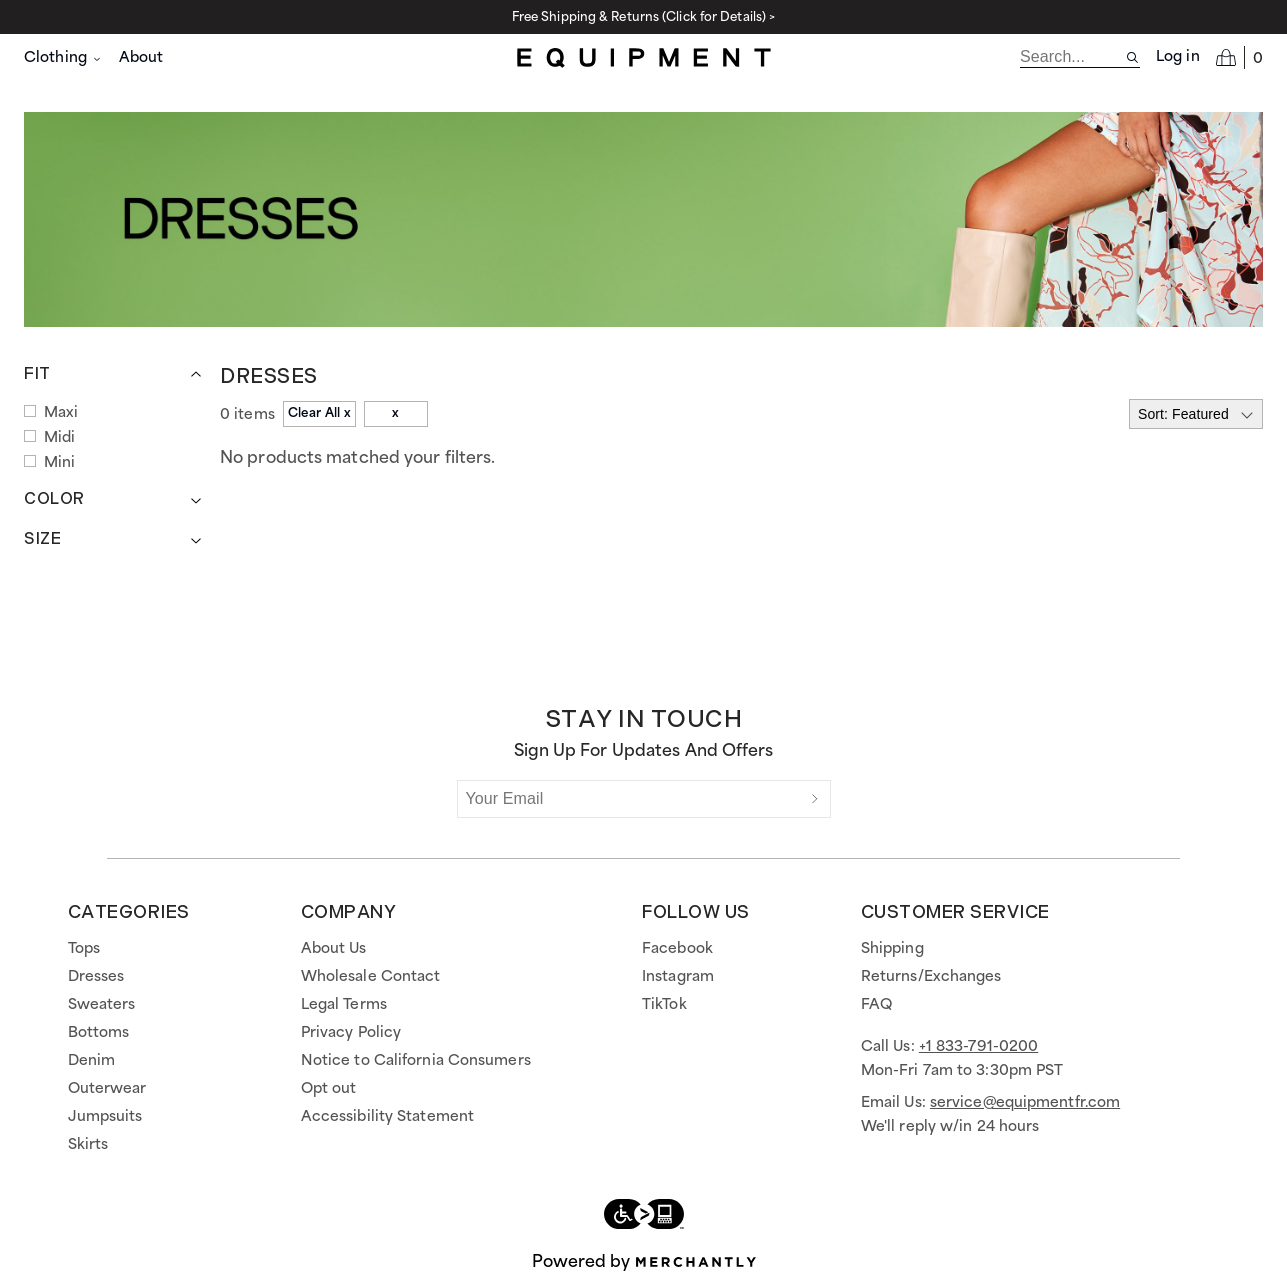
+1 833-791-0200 (979, 1047)
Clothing (63, 58)
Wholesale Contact (371, 977)
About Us (334, 949)
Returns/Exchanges (931, 977)
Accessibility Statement (387, 1117)
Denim (92, 1061)
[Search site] (1132, 57)
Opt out (329, 1089)
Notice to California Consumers (416, 1061)
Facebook (677, 949)
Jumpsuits (105, 1117)
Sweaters (102, 1005)
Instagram (678, 977)
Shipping (892, 949)
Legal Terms (344, 1005)
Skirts (88, 1145)
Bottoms (99, 1033)
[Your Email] (629, 799)
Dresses (96, 977)
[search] (1072, 57)
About (141, 58)
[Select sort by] (1196, 414)
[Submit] (815, 799)
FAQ (876, 1005)
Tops (84, 949)
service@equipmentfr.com (1025, 1103)
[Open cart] (1239, 57)
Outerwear (107, 1089)
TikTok (664, 1005)
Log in (1178, 57)
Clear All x (319, 413)
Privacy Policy (351, 1033)
